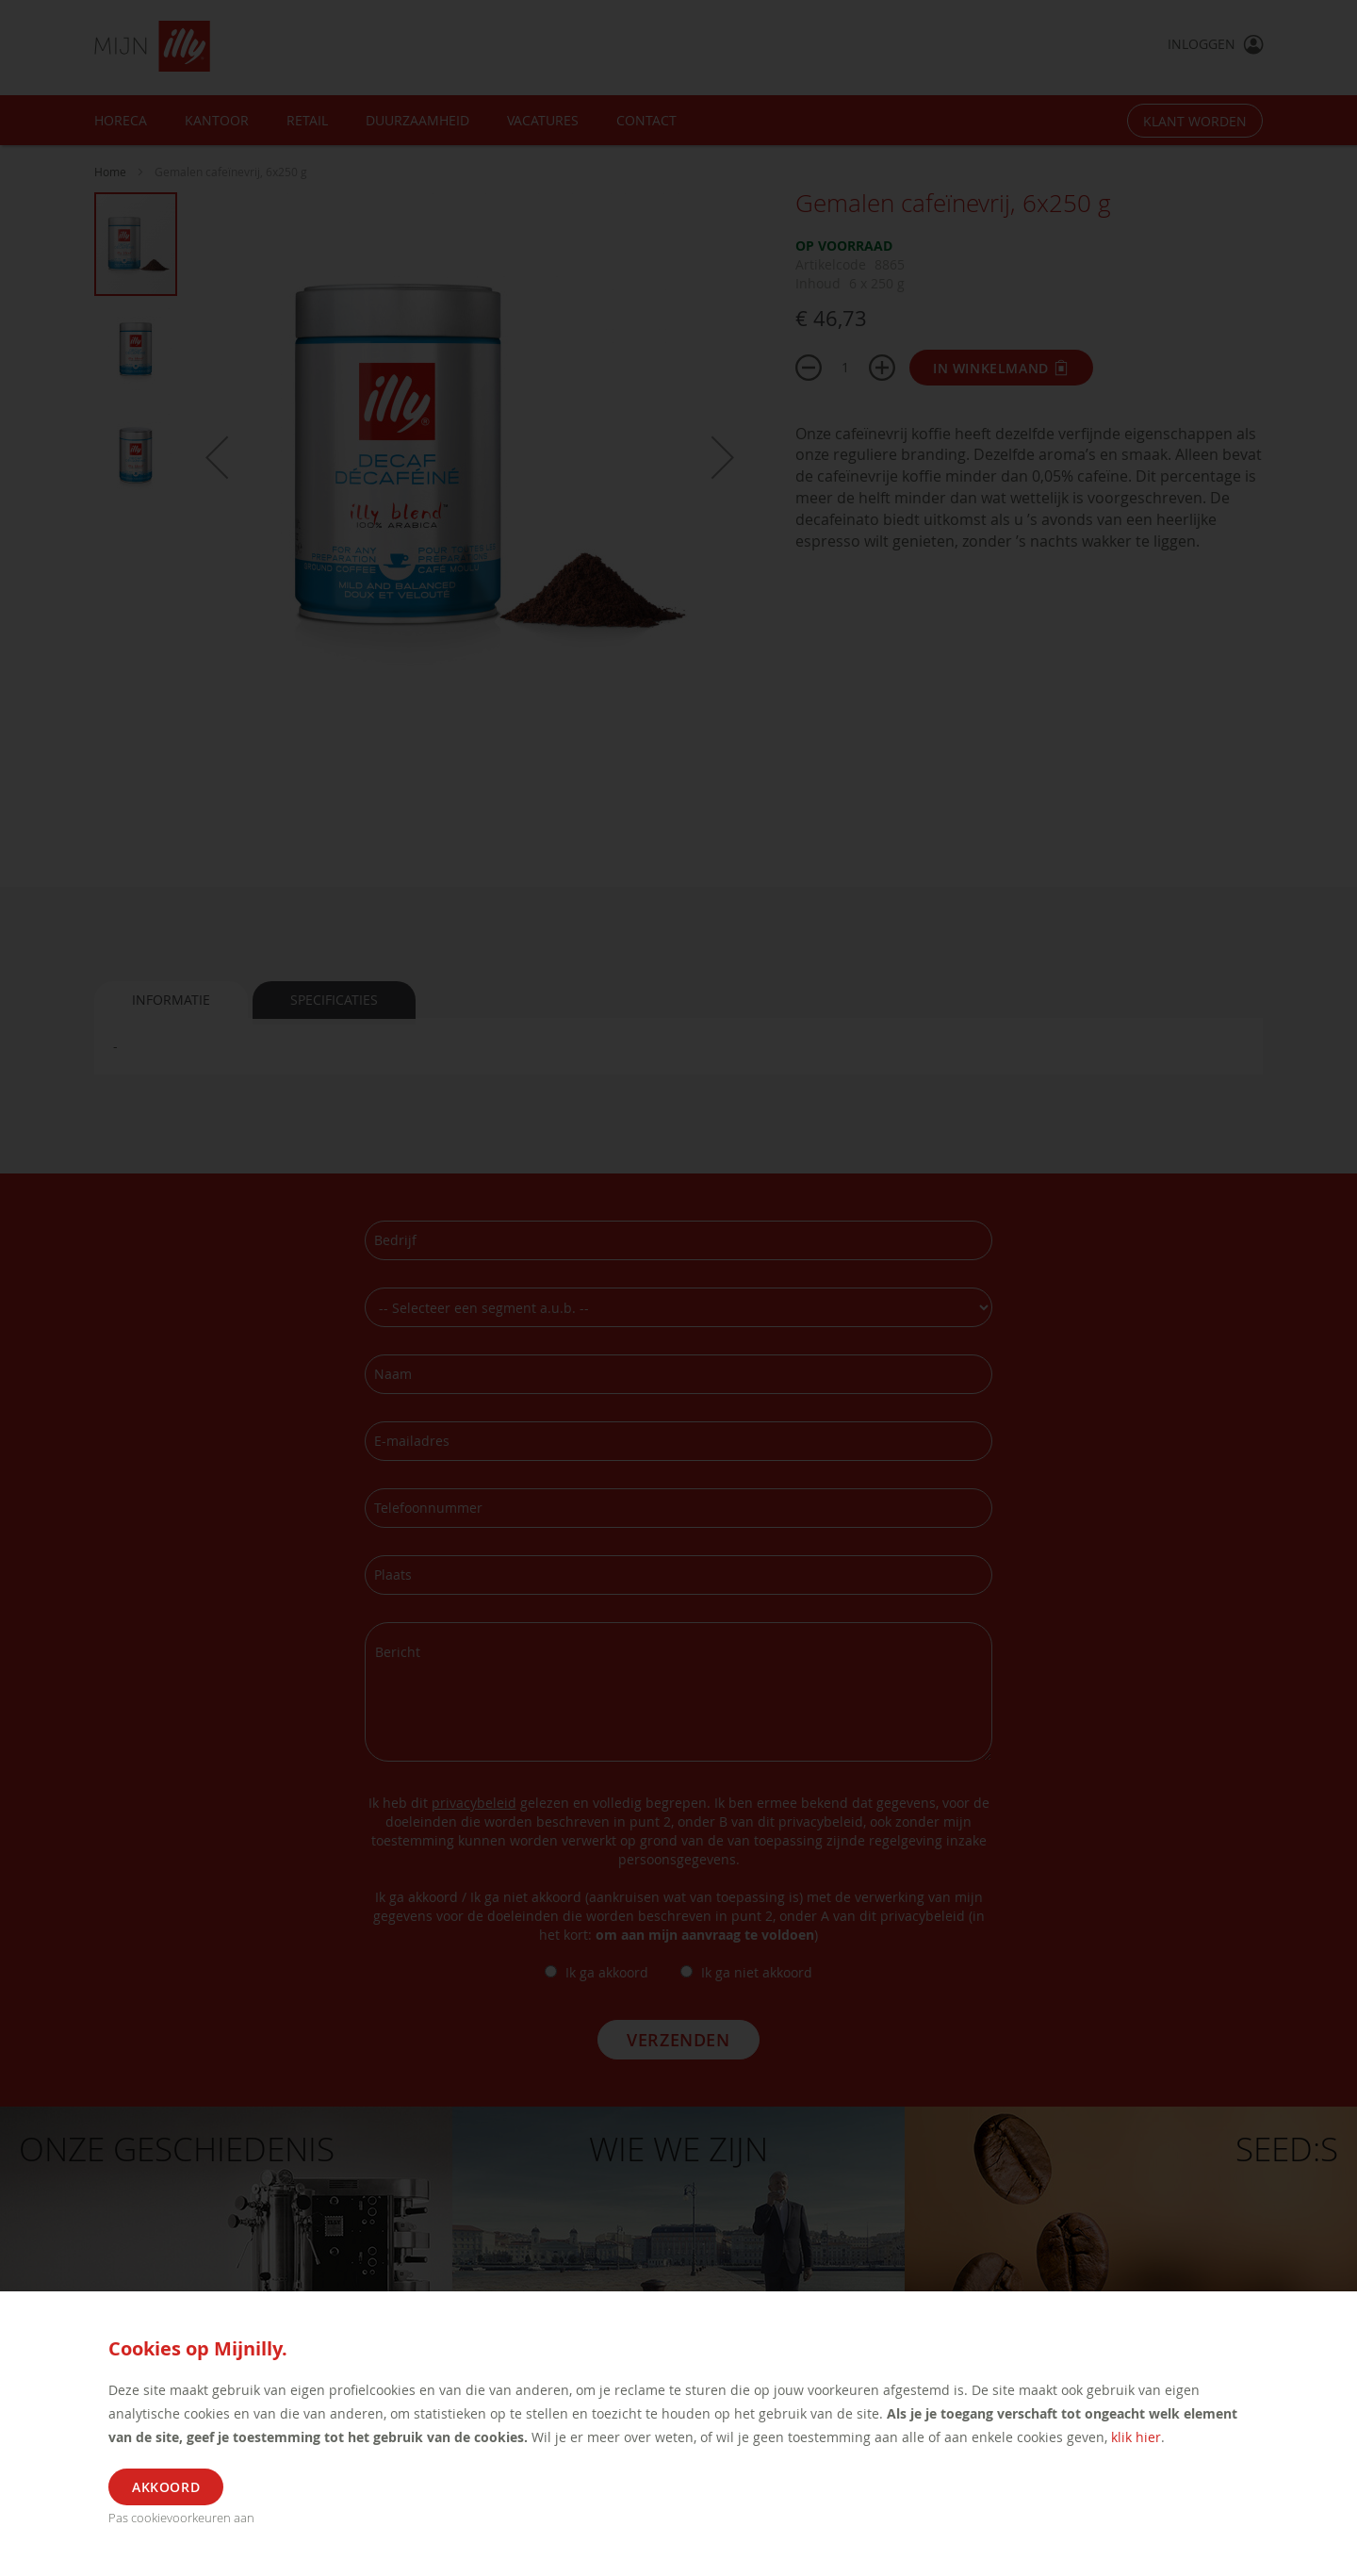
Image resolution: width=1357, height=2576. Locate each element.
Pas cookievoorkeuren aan (181, 2517)
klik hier (1136, 2437)
